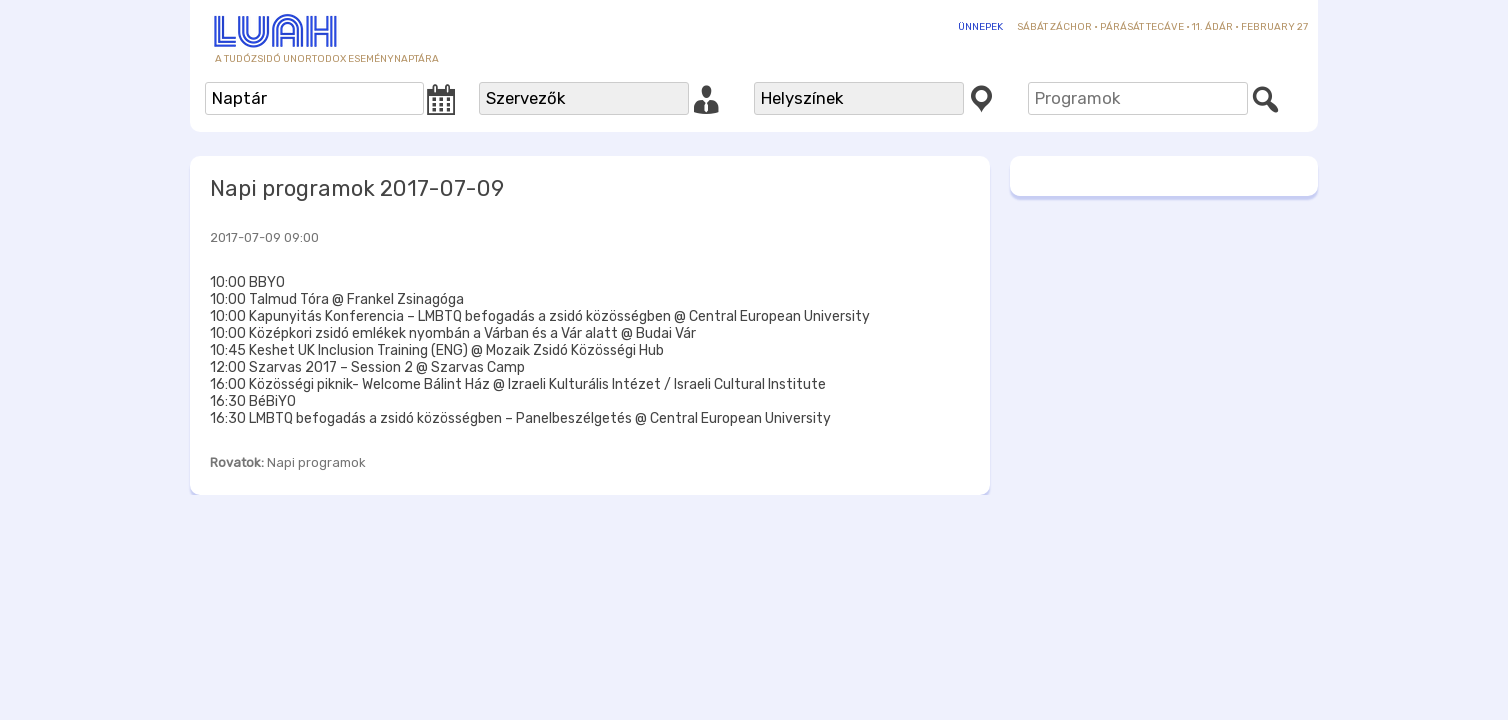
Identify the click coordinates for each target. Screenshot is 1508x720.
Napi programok (316, 462)
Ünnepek (980, 27)
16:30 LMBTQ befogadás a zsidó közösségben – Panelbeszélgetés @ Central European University (520, 418)
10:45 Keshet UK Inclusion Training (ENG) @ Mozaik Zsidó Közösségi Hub (437, 350)
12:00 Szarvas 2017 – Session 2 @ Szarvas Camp (367, 367)
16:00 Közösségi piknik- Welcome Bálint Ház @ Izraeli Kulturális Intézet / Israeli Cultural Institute (518, 384)
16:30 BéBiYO (253, 401)
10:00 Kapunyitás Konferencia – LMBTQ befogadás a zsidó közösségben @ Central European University (540, 316)
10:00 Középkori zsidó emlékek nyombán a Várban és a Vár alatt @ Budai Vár (453, 333)
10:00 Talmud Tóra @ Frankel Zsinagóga (337, 299)
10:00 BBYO (247, 282)
